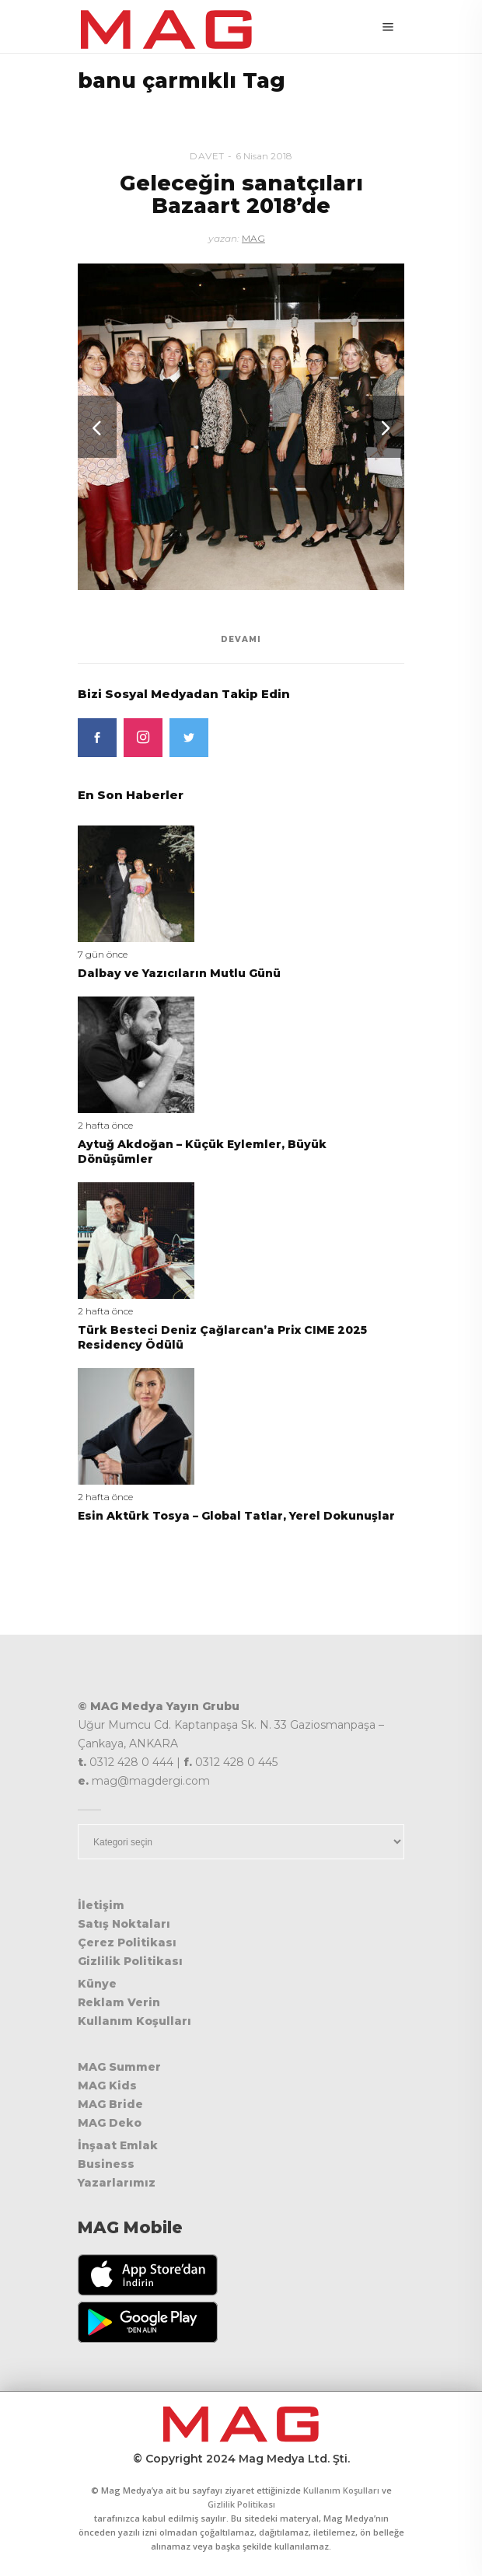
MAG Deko (109, 2123)
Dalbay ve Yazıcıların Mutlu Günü (179, 973)
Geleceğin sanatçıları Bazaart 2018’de (241, 194)
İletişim (101, 1905)
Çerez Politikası (127, 1942)
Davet (207, 156)
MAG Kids (107, 2086)
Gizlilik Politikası (130, 1961)
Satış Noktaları (124, 1924)
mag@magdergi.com (151, 1781)
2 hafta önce (105, 1125)
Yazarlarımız (116, 2183)
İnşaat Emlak (118, 2145)
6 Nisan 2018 (264, 156)
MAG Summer (119, 2067)
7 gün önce (102, 954)
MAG (253, 238)
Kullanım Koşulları (134, 2021)
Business (106, 2164)
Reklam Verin (119, 2002)
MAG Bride (110, 2104)
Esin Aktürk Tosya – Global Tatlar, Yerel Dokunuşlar (236, 1516)
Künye (97, 1984)
